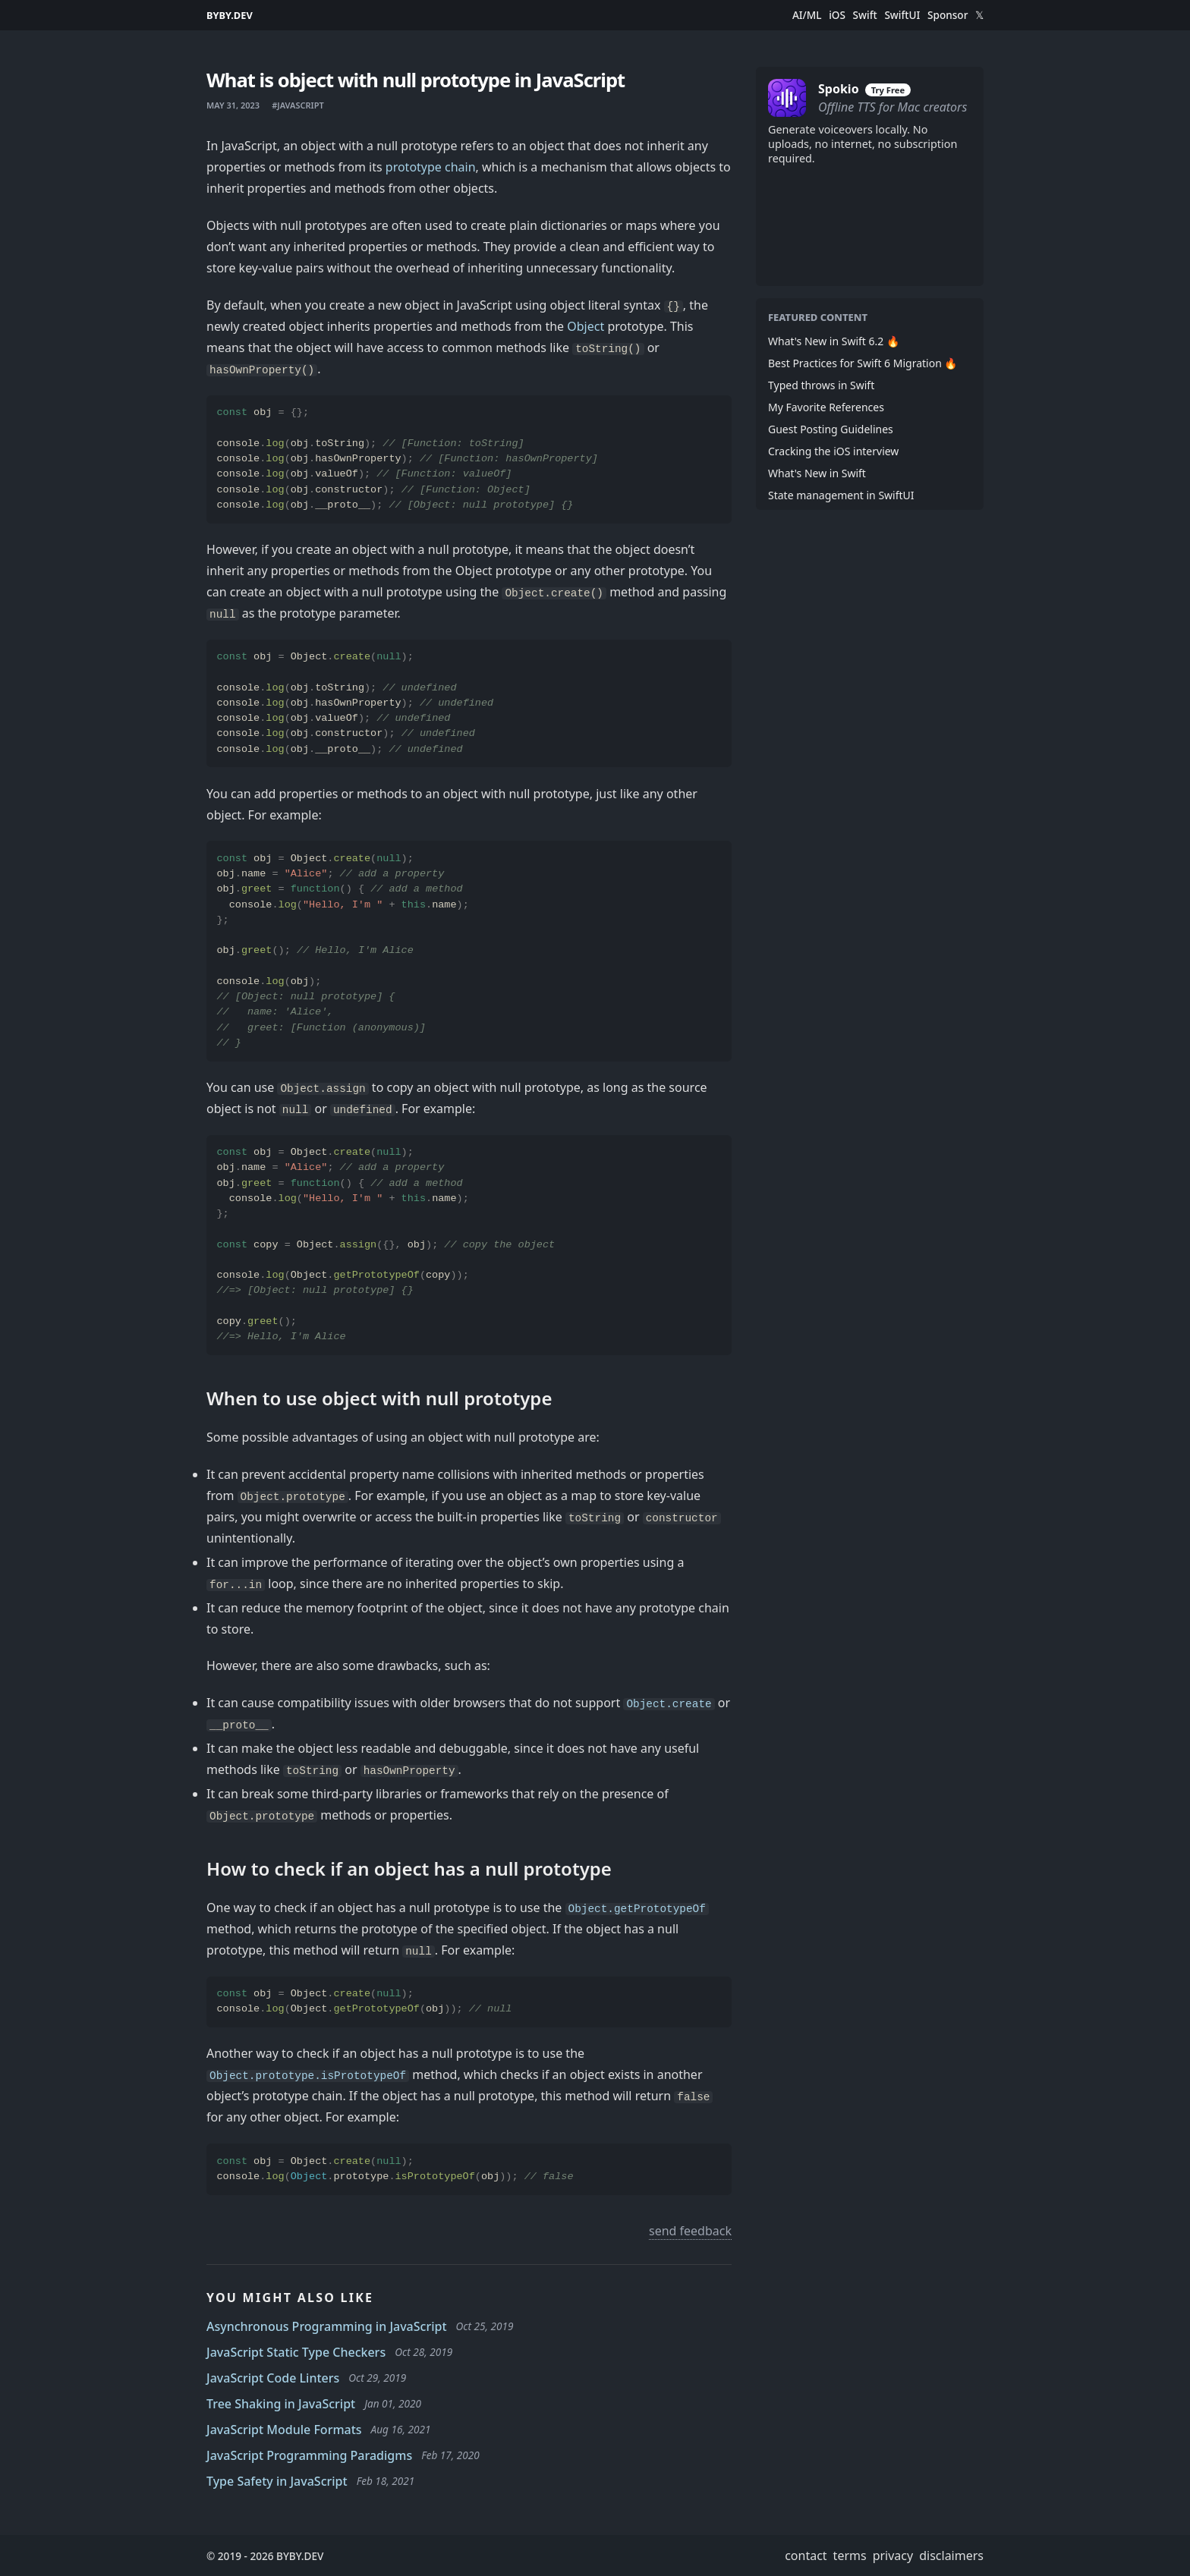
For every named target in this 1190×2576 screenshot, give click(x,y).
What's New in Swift (817, 473)
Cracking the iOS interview (833, 451)
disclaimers (951, 2555)
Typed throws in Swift (821, 385)
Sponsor (947, 15)
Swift (865, 15)
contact (805, 2555)
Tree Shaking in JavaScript (280, 2403)
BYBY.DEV (229, 15)
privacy (893, 2555)
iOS (837, 15)
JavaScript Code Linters (272, 2378)
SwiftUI (902, 15)
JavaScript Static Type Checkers (296, 2352)
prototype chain (431, 167)
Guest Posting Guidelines (830, 429)
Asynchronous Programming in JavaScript (326, 2326)
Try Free (888, 90)
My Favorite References (826, 407)
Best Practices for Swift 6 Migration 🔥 (862, 363)
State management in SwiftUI (841, 495)
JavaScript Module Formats (284, 2429)
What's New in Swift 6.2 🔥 (833, 341)
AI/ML (807, 15)
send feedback (690, 2230)
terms (850, 2555)
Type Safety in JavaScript (277, 2481)
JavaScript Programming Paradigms (309, 2455)
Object (585, 326)
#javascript (298, 105)
